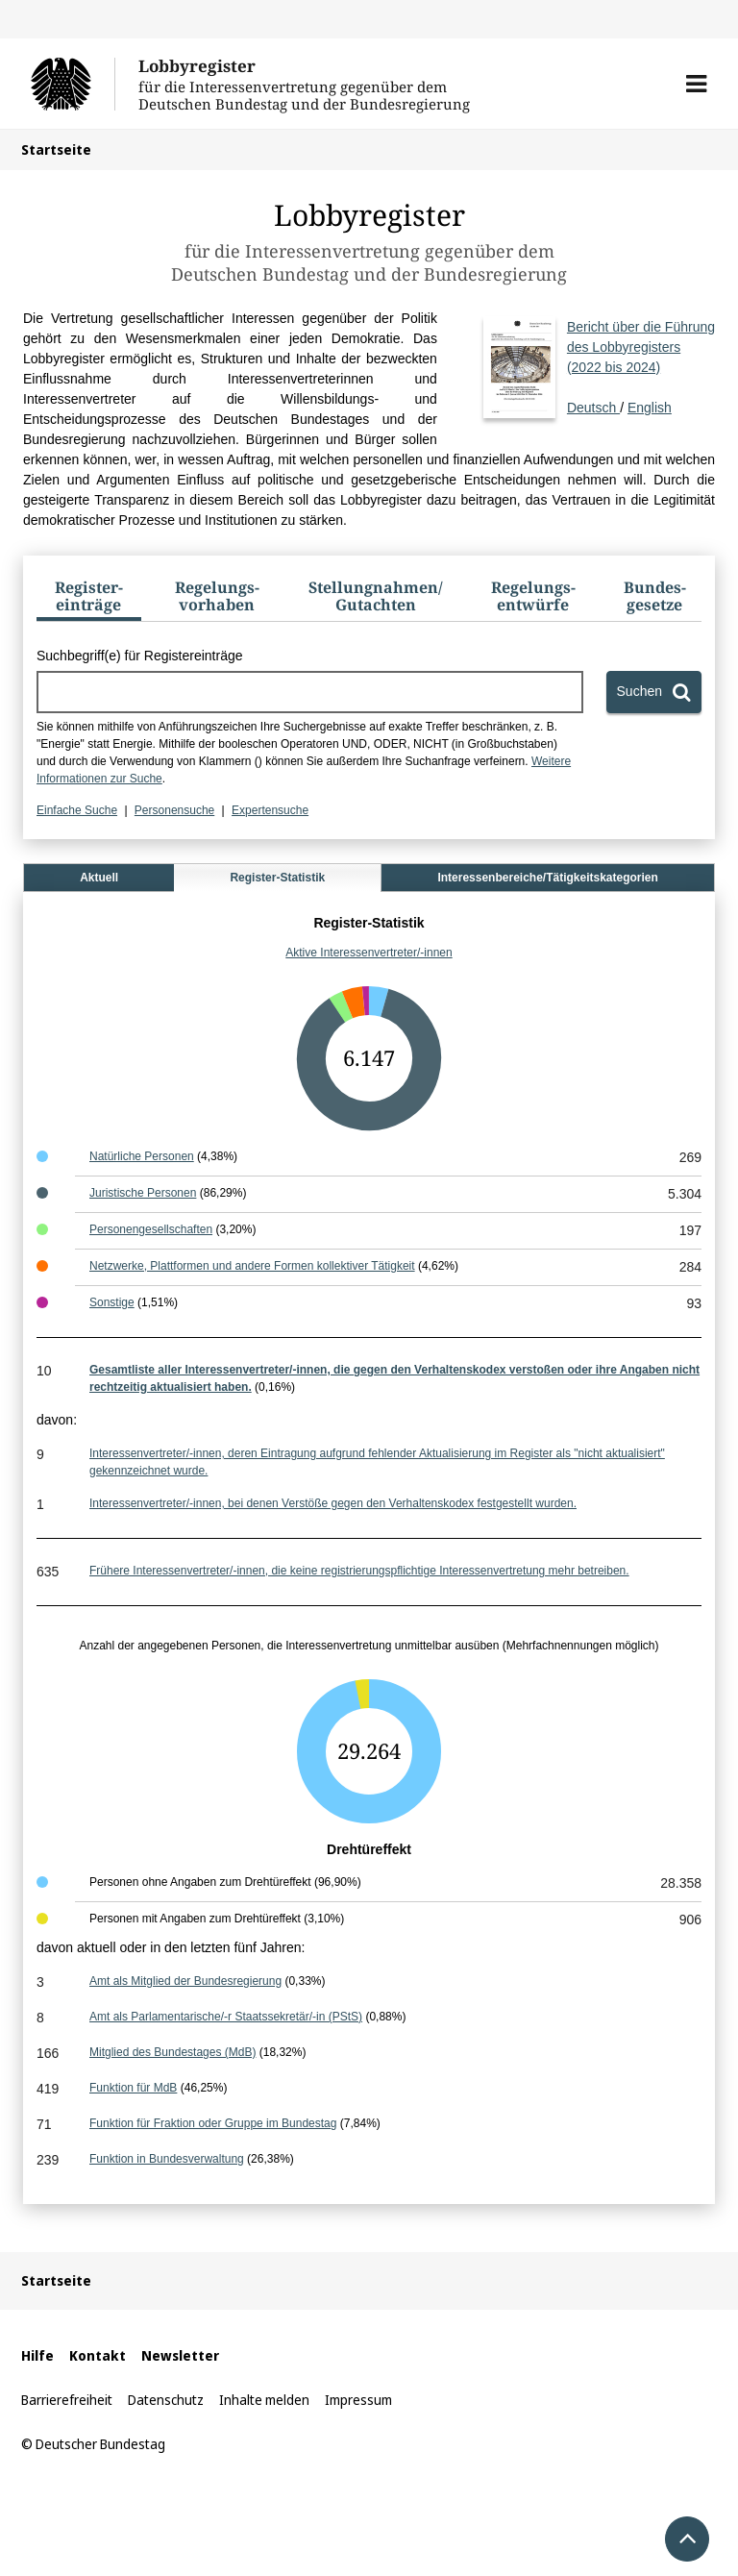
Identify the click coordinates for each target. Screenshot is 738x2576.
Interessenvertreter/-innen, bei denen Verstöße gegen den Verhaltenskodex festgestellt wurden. (333, 1503)
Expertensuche (270, 810)
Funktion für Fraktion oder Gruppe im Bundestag (212, 2123)
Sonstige (112, 1302)
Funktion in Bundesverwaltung (166, 2159)
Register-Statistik (277, 877)
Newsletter (180, 2355)
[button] (696, 84)
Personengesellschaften (150, 1229)
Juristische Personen (142, 1193)
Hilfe (37, 2355)
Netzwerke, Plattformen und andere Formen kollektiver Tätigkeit (252, 1266)
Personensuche (174, 810)
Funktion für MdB (133, 2087)
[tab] (89, 600)
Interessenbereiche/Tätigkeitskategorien (547, 877)
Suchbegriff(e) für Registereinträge (140, 655)
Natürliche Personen (141, 1156)
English (649, 407)
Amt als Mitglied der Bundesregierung (185, 1981)
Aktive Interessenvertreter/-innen (368, 952)
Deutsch (641, 366)
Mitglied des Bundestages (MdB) (172, 2052)
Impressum (358, 2399)
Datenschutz (166, 2399)
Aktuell (99, 877)
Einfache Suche (77, 810)
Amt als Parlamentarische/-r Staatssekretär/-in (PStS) (225, 2016)
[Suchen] (653, 692)
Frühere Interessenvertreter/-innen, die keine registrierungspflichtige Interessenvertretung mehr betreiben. (359, 1570)
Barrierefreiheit (66, 2399)
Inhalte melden (264, 2399)
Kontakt (97, 2355)
